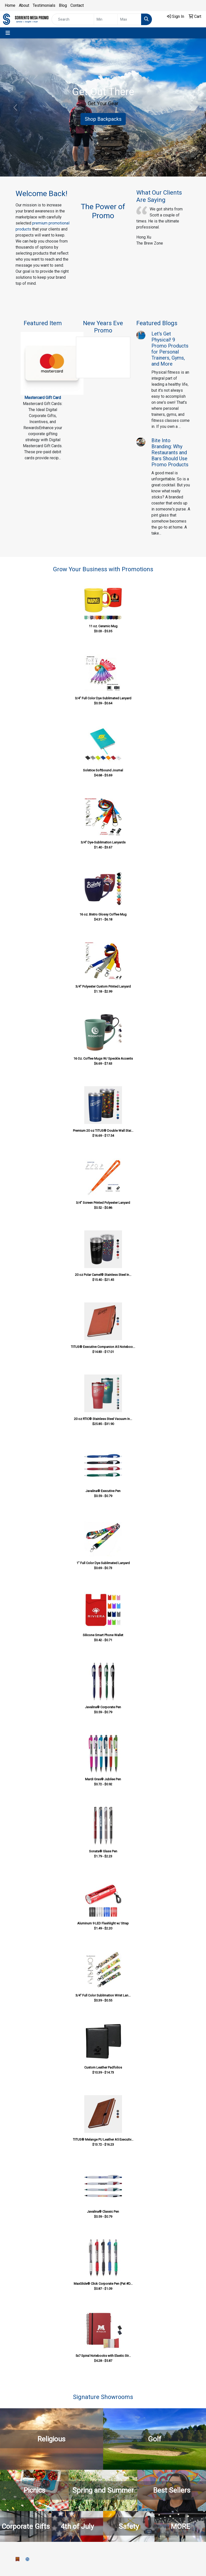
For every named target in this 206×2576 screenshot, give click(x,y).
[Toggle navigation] (8, 32)
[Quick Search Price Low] (106, 19)
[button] (15, 107)
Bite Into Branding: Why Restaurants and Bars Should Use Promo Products (169, 452)
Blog (63, 5)
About (24, 5)
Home (10, 5)
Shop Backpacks (103, 119)
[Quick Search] (73, 19)
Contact (77, 5)
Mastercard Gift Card (42, 397)
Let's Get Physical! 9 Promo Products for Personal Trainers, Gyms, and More (169, 349)
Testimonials (44, 5)
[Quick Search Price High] (129, 19)
